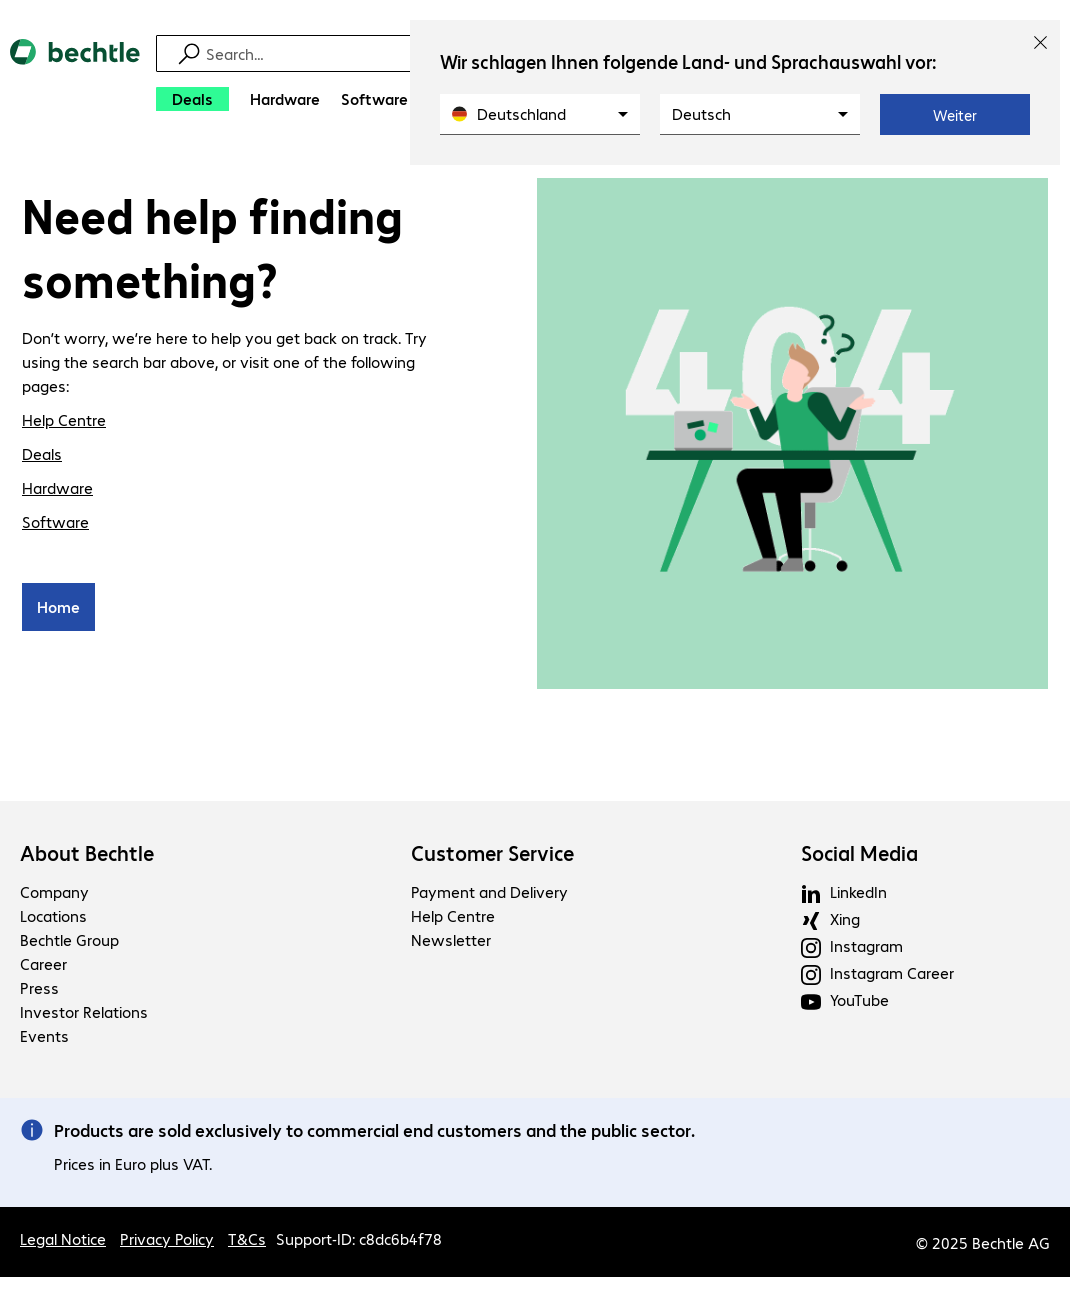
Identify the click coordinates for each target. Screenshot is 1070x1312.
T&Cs (247, 1241)
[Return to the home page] (75, 80)
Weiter (955, 115)
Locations (53, 918)
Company (54, 894)
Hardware (57, 490)
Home (58, 609)
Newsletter (451, 942)
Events (44, 1038)
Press (39, 990)
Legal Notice (63, 1241)
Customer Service (492, 856)
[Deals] (192, 99)
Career (43, 966)
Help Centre (64, 422)
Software (55, 524)
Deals (42, 456)
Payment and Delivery (489, 894)
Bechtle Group (69, 942)
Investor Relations (84, 1014)
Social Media (859, 856)
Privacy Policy (167, 1241)
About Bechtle (87, 856)
